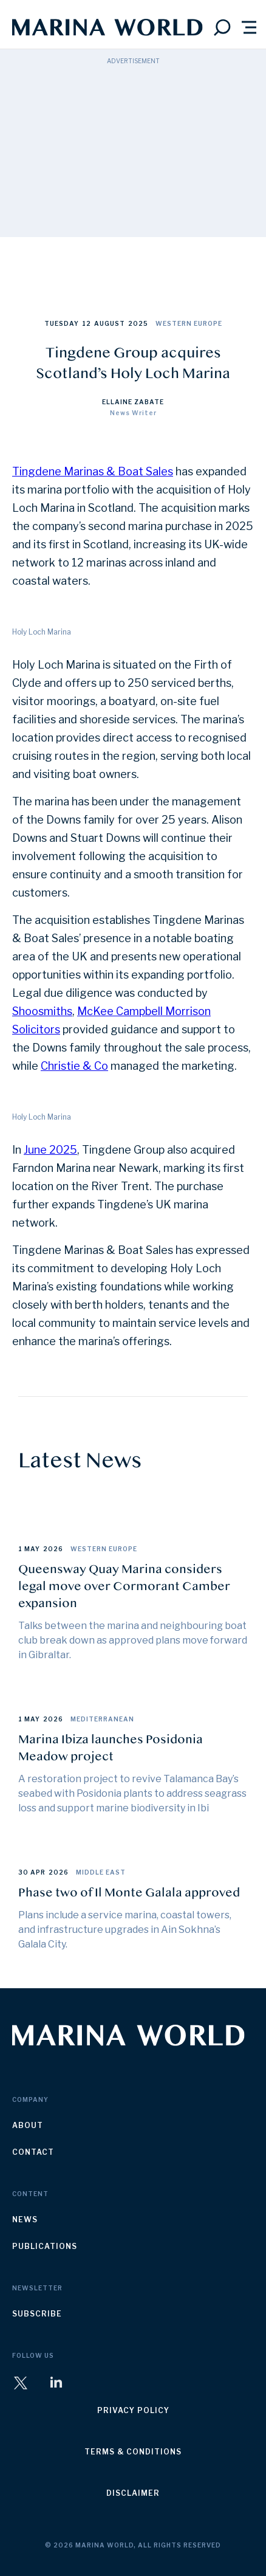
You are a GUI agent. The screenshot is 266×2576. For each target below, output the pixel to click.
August (109, 323)
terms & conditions (133, 2451)
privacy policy (133, 2410)
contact (33, 2152)
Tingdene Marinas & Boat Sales (92, 471)
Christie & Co (74, 1065)
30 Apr (32, 1872)
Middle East (101, 1872)
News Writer (133, 412)
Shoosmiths (42, 1011)
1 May (29, 1548)
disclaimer (133, 2493)
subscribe (37, 2313)
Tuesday (61, 323)
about (27, 2125)
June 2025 (50, 1149)
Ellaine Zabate (133, 401)
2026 (53, 1548)
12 (86, 323)
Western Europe (188, 323)
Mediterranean (102, 1719)
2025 (138, 323)
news (25, 2219)
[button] (249, 27)
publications (44, 2246)
